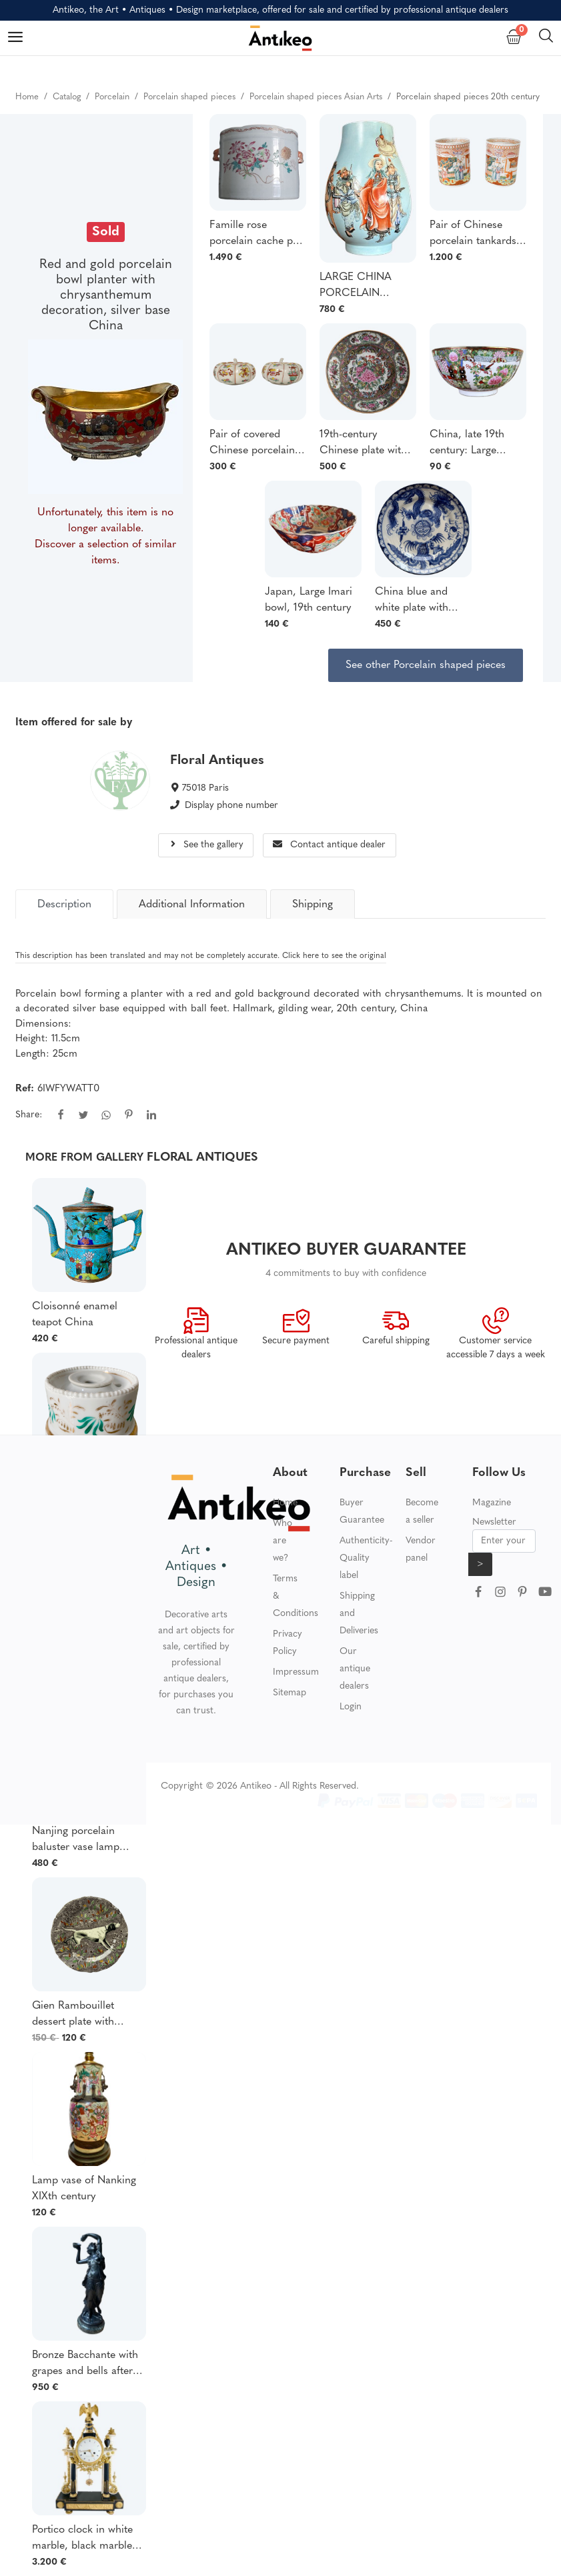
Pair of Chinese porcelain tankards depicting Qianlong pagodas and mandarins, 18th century (474, 234)
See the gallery (206, 845)
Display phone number (231, 806)
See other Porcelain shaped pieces (426, 665)
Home (285, 1503)
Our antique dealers (355, 1669)
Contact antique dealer (329, 845)
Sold (105, 232)
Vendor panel (421, 1549)
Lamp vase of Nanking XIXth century (84, 2188)
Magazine (491, 1503)
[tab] (64, 904)
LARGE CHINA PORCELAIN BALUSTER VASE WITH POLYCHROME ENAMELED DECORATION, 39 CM (365, 286)
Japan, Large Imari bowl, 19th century (308, 600)
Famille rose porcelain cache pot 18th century (255, 234)
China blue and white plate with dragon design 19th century (419, 601)
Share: (28, 1115)
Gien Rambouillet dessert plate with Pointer (73, 2015)
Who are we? (282, 1541)
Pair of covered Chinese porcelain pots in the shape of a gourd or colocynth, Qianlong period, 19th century (257, 444)
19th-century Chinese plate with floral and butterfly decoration (363, 444)
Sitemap (289, 1693)
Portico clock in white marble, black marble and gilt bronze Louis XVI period (82, 2539)
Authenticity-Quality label (366, 1558)
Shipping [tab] (312, 904)
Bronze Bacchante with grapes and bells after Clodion (85, 2364)
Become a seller (422, 1511)
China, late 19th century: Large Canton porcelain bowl (471, 444)
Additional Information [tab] (192, 904)
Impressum (296, 1672)
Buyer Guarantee (362, 1511)
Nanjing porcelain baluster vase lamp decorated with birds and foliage (80, 1840)
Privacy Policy (287, 1643)
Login (351, 1707)
